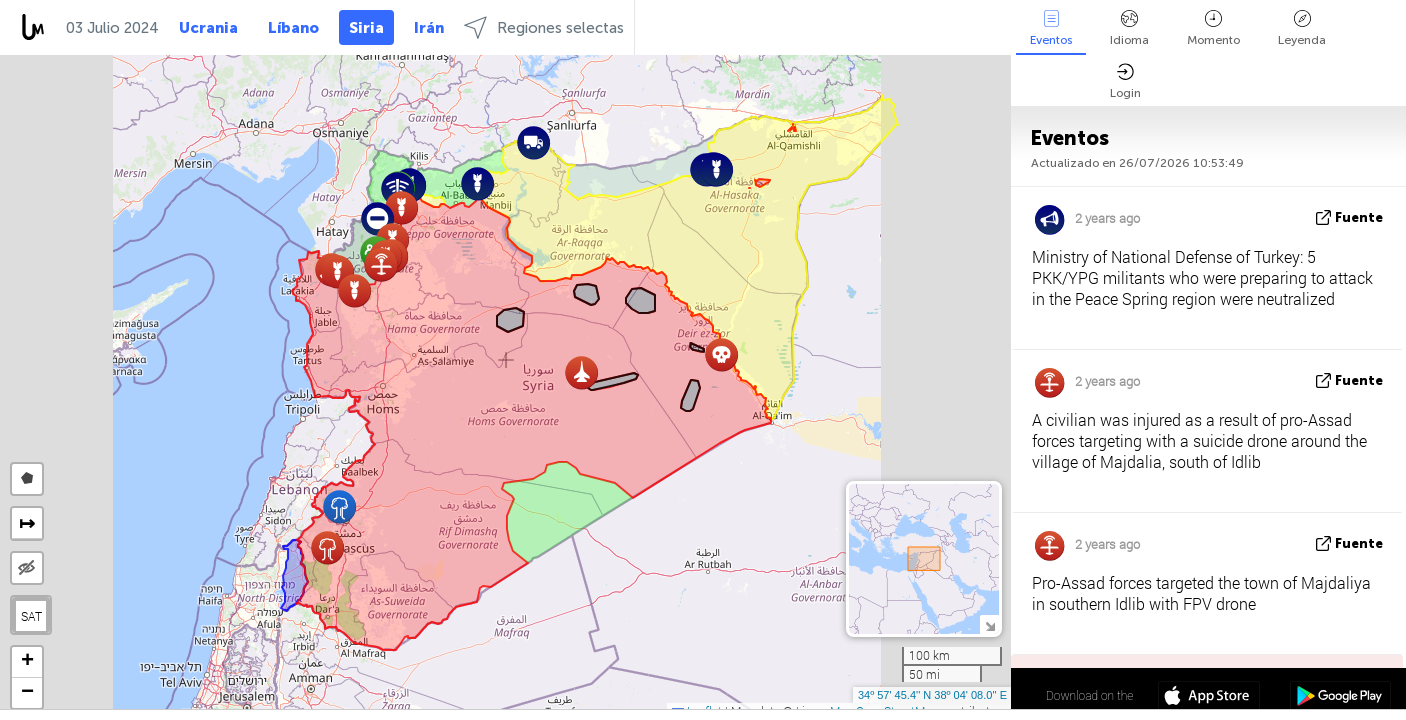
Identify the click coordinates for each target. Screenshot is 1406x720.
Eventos (1051, 28)
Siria (366, 28)
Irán (429, 28)
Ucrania (208, 28)
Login (1125, 81)
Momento (1213, 28)
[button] (533, 142)
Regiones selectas (544, 27)
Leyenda (1302, 28)
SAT (31, 616)
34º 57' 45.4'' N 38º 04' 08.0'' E (932, 695)
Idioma (1129, 28)
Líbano (293, 28)
